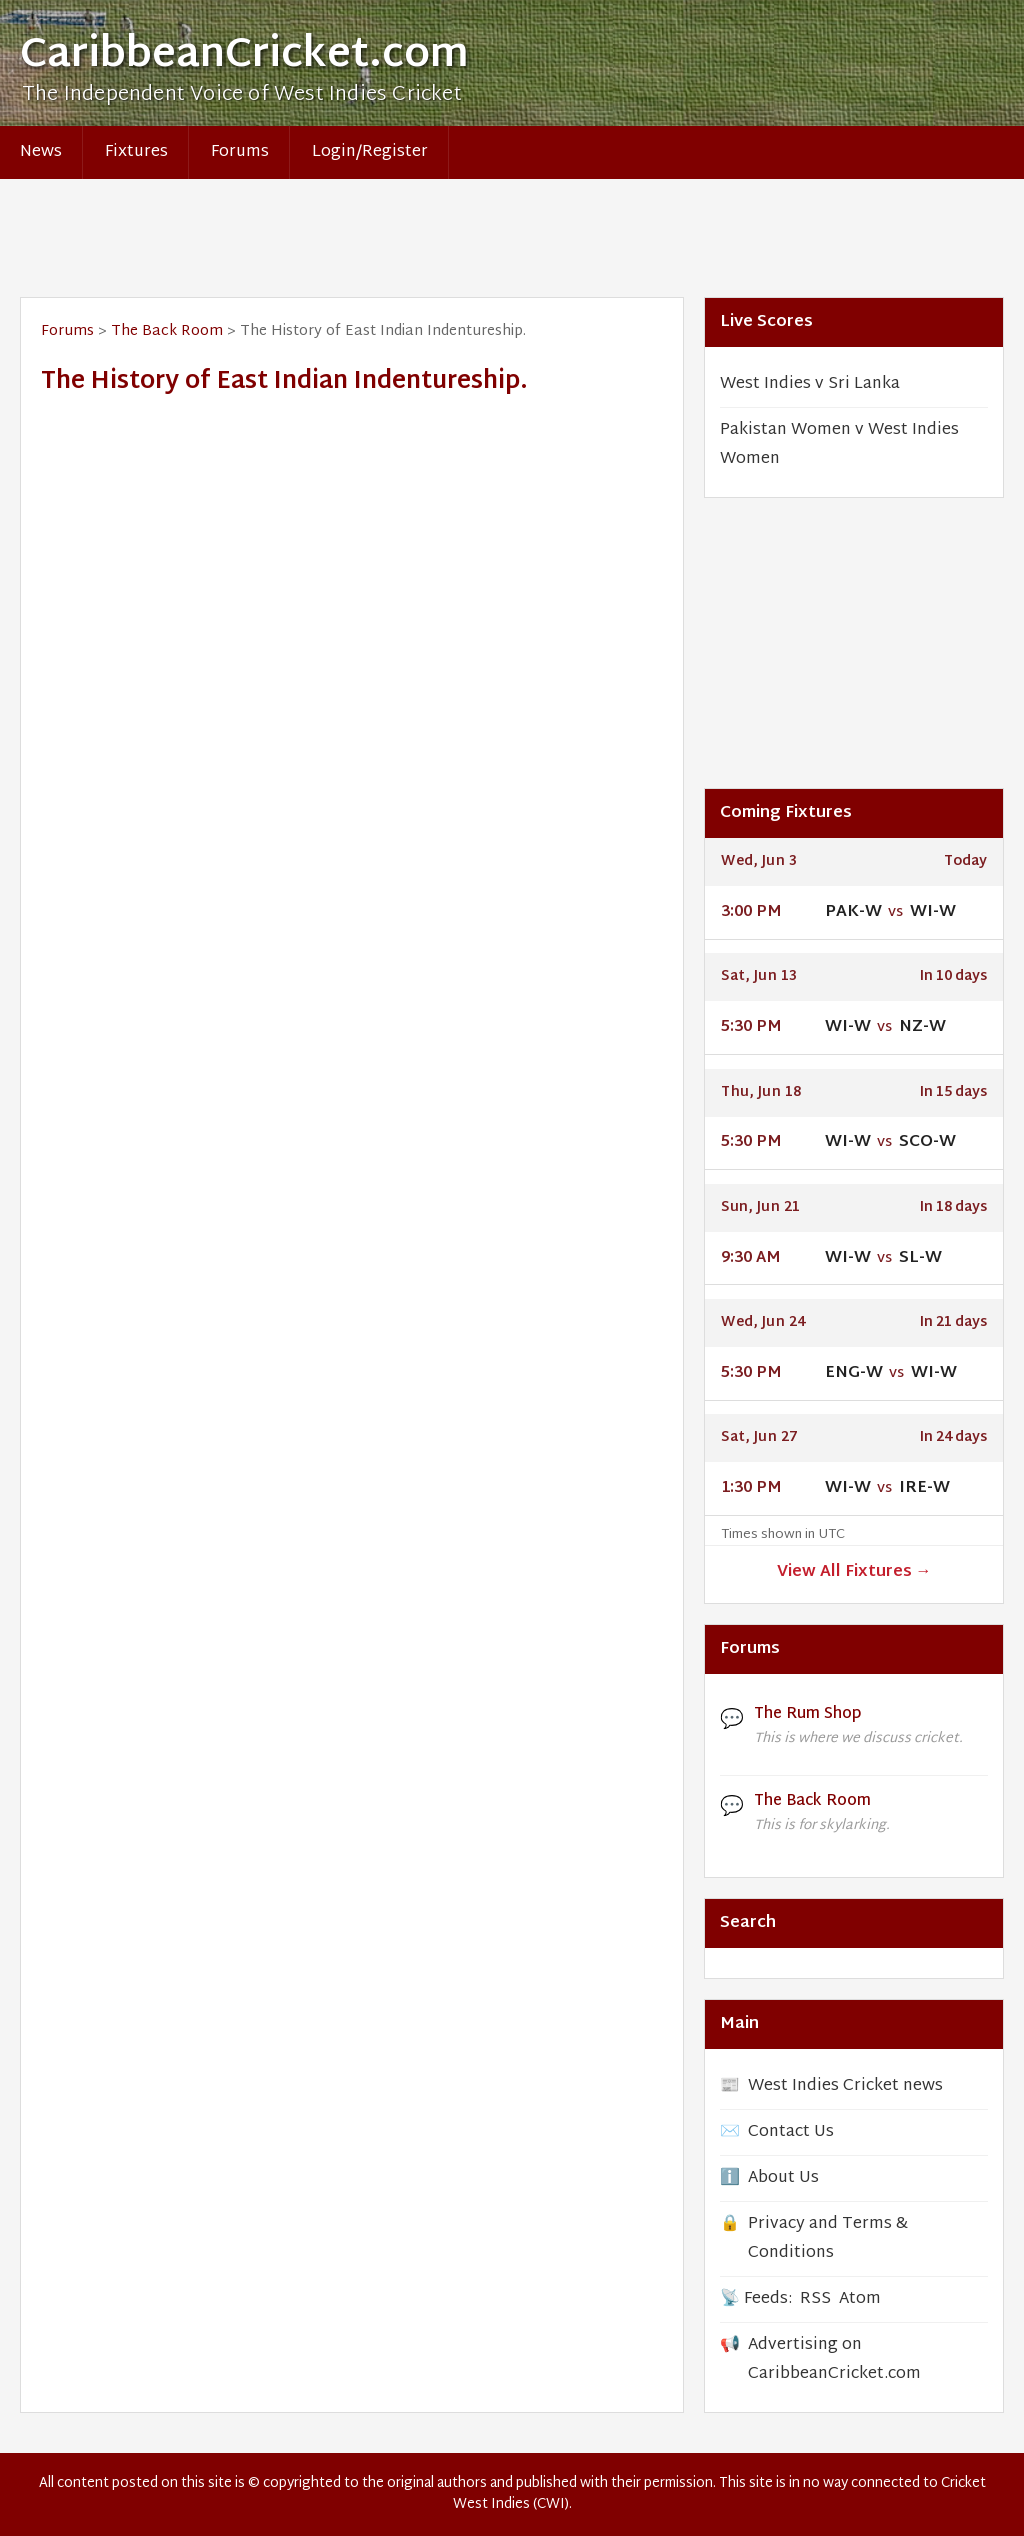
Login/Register (370, 152)
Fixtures (136, 152)
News (41, 152)
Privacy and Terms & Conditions (828, 2239)
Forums (240, 152)
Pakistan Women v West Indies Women (839, 445)
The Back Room (167, 331)
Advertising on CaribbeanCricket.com (834, 2360)
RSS (815, 2299)
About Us (783, 2178)
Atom (860, 2299)
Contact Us (791, 2132)
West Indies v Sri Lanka (810, 384)
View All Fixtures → (854, 1572)
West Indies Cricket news (845, 2086)
